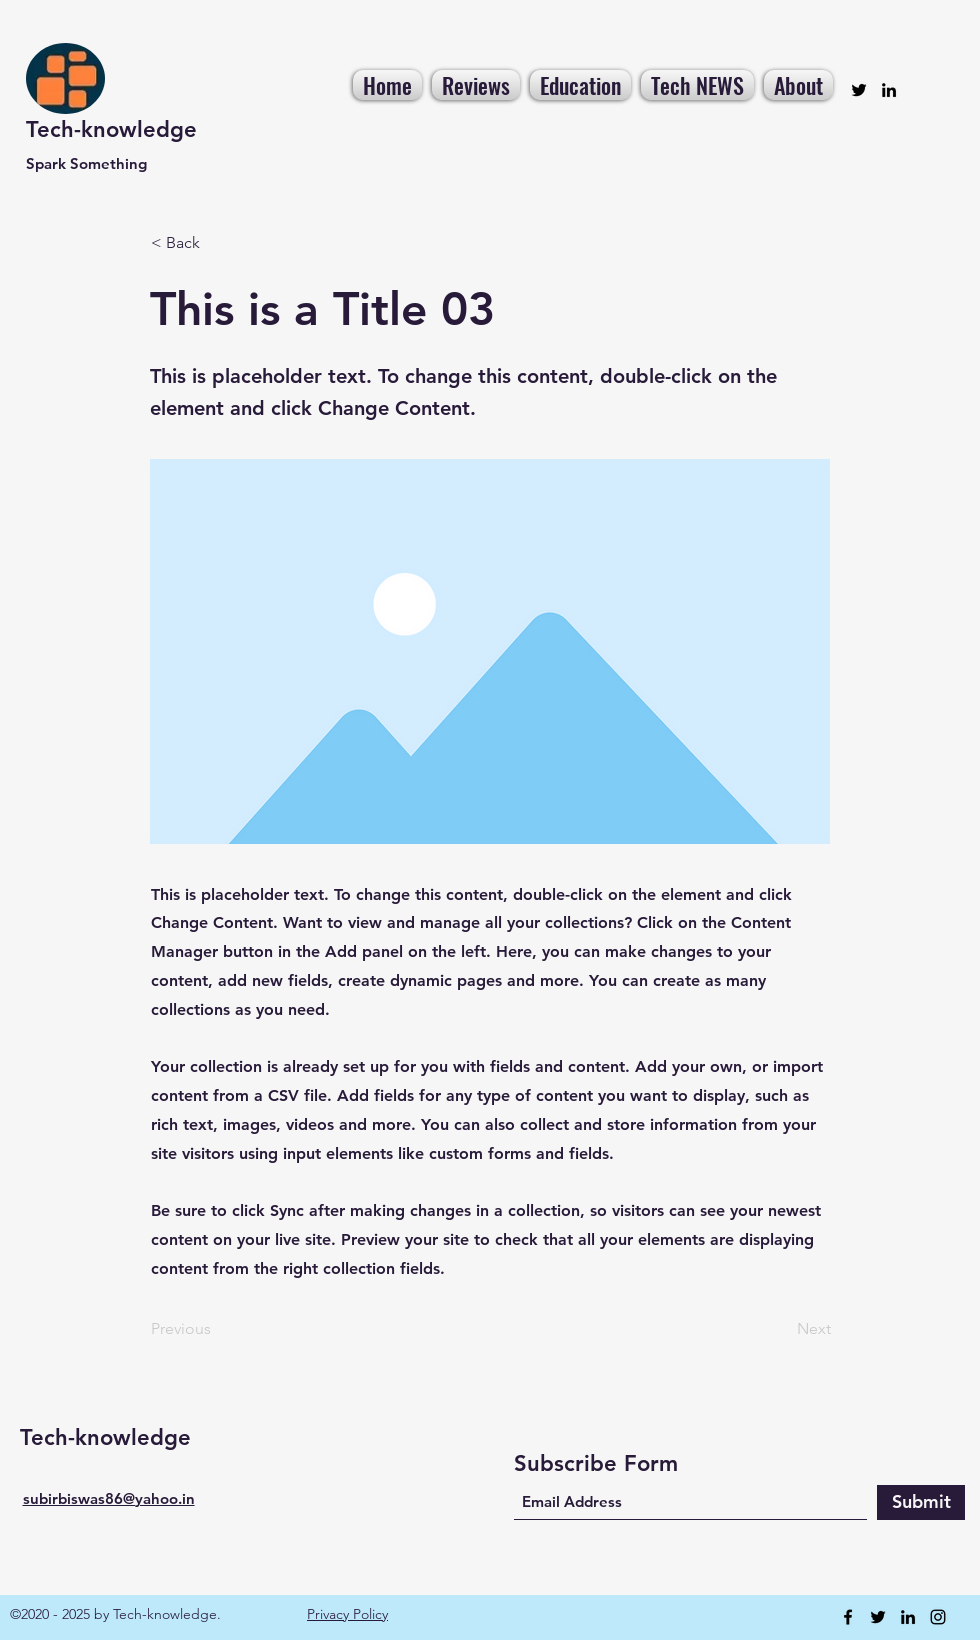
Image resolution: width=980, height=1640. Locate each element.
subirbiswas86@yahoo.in (109, 1498)
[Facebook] (848, 1617)
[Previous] (217, 1330)
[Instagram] (938, 1617)
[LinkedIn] (889, 90)
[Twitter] (859, 90)
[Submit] (921, 1502)
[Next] (781, 1330)
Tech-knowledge (111, 129)
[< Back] (217, 243)
